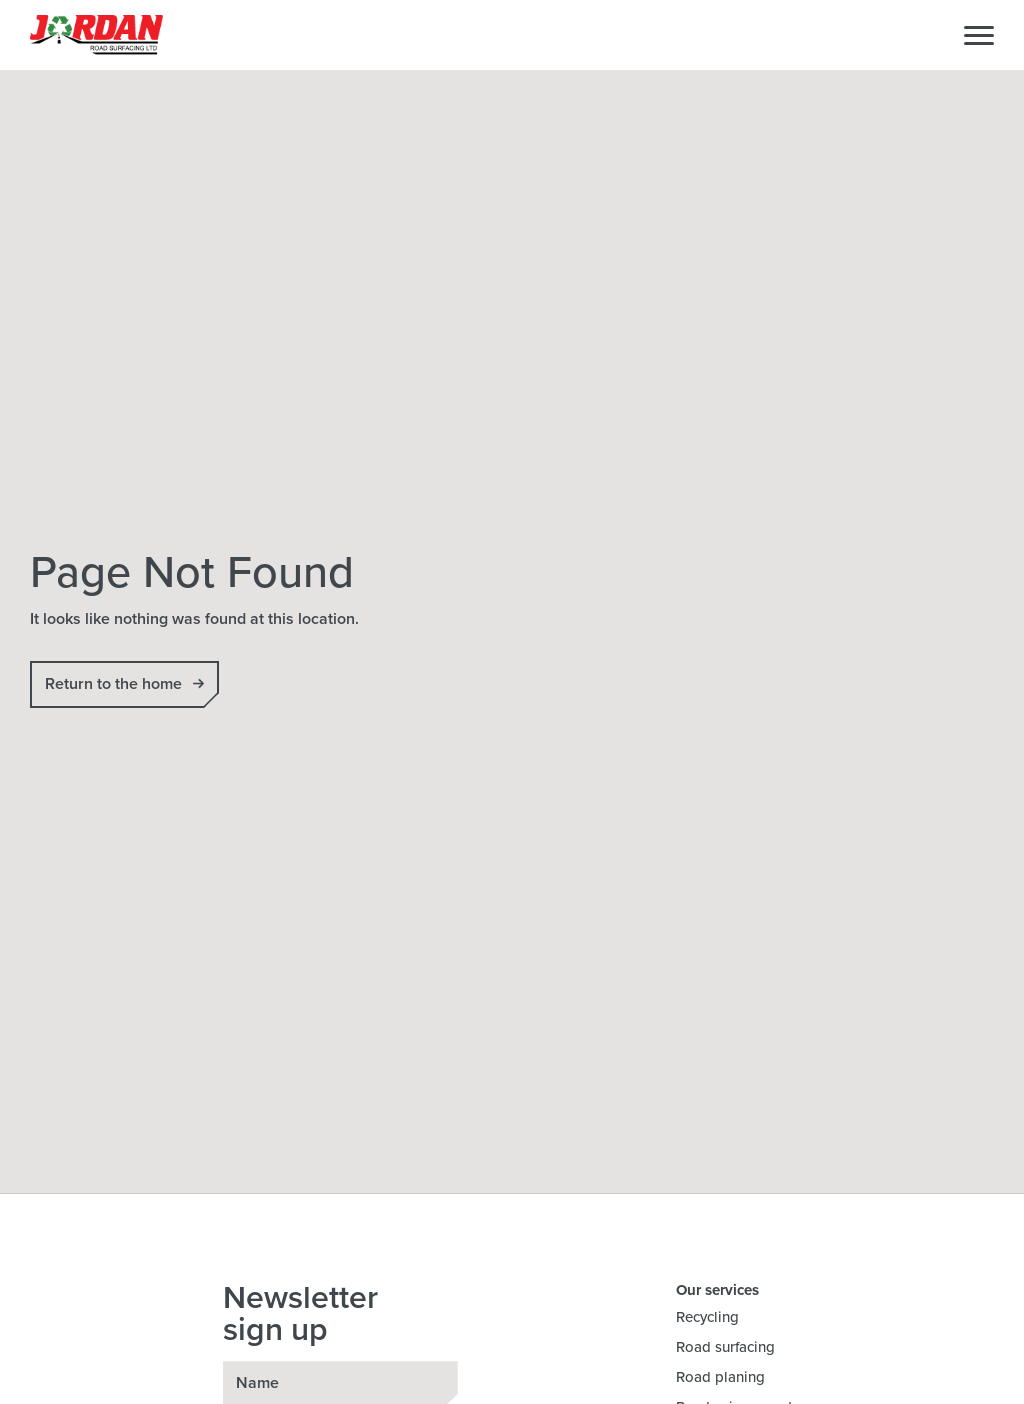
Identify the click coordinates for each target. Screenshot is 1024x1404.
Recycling (707, 1317)
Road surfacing (725, 1347)
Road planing (720, 1377)
